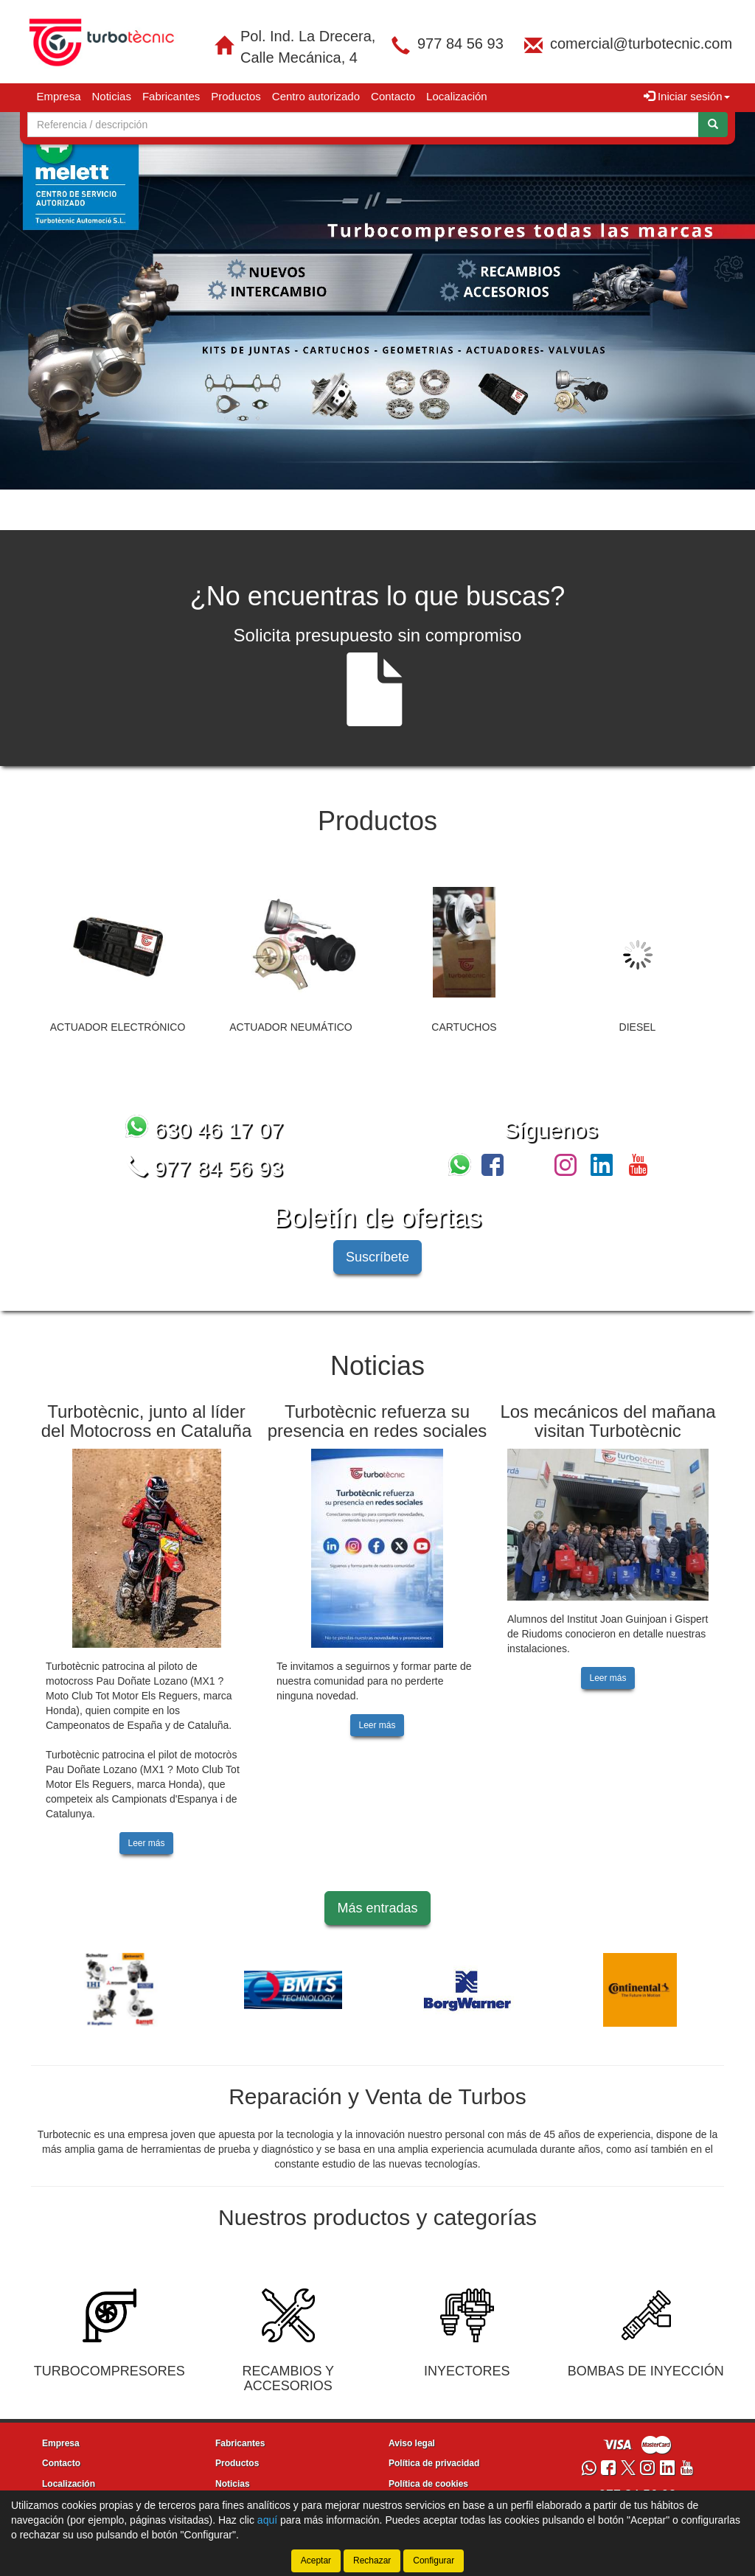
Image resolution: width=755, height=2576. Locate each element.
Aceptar (316, 2560)
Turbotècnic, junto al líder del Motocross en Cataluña (146, 1421)
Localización (456, 96)
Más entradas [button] (377, 1908)
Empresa (59, 96)
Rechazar (372, 2560)
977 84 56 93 (460, 43)
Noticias (111, 96)
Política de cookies (428, 2484)
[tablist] (377, 301)
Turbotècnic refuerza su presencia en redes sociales (377, 1421)
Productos (236, 96)
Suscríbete (377, 1257)
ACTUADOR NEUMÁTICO (290, 1027)
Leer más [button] (146, 1843)
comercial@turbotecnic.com (641, 43)
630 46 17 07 (204, 1130)
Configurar (433, 2560)
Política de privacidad (434, 2463)
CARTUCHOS (463, 1027)
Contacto (393, 96)
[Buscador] (363, 124)
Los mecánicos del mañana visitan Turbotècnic (607, 1421)
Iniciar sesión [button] (687, 96)
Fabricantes (171, 96)
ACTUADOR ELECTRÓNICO (118, 1027)
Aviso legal (412, 2443)
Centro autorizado (316, 96)
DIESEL (637, 1027)
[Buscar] (713, 124)
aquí (267, 2520)
